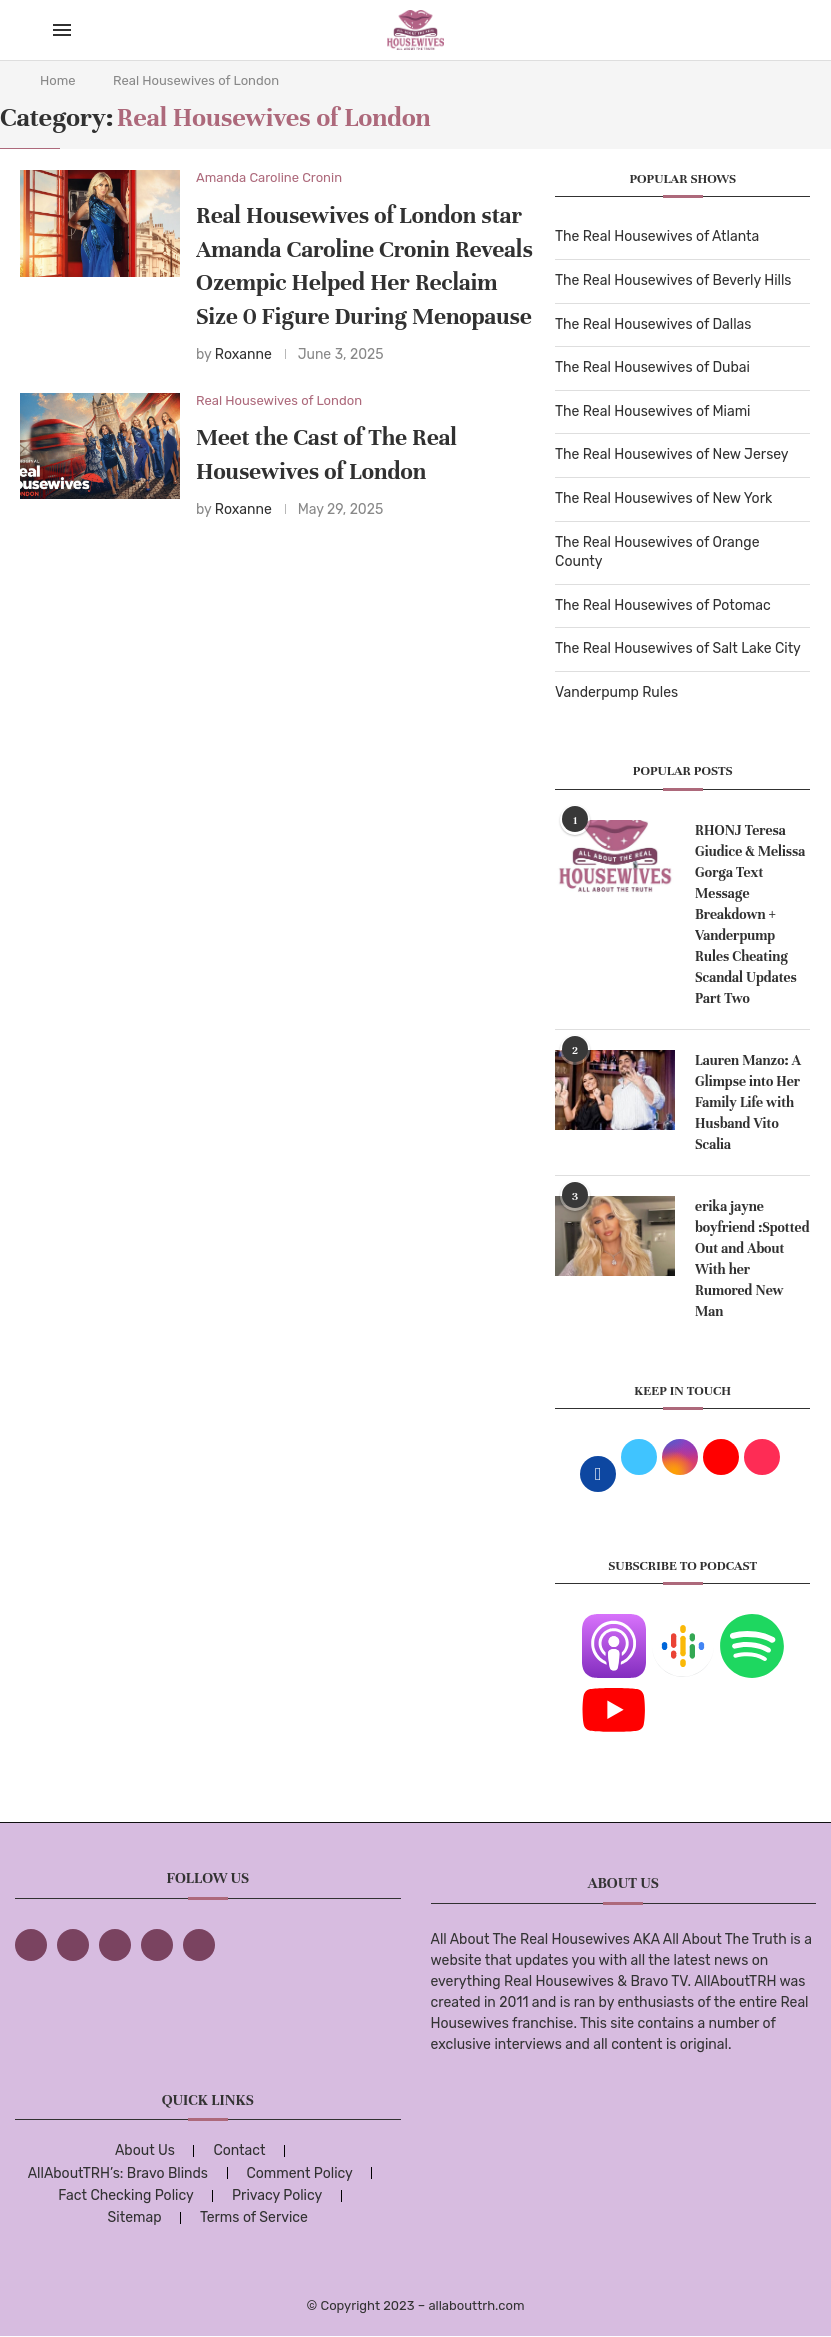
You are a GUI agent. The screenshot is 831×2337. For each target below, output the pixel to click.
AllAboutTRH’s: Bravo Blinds (118, 2173)
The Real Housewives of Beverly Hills (673, 280)
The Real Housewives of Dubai (652, 367)
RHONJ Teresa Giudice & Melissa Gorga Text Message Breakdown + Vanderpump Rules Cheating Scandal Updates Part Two (750, 914)
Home (58, 80)
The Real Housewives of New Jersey (671, 454)
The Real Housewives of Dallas (653, 324)
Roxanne (243, 354)
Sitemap (135, 2217)
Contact (239, 2150)
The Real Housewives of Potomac (663, 605)
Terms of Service (254, 2217)
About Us (145, 2150)
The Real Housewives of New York (663, 498)
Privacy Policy (277, 2195)
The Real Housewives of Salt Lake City (678, 648)
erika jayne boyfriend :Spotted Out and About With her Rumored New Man (752, 1259)
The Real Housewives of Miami (652, 411)
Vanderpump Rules (616, 692)
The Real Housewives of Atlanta (657, 236)
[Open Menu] (62, 30)
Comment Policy (299, 2173)
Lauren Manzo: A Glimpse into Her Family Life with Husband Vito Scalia (748, 1102)
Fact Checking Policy (125, 2195)
